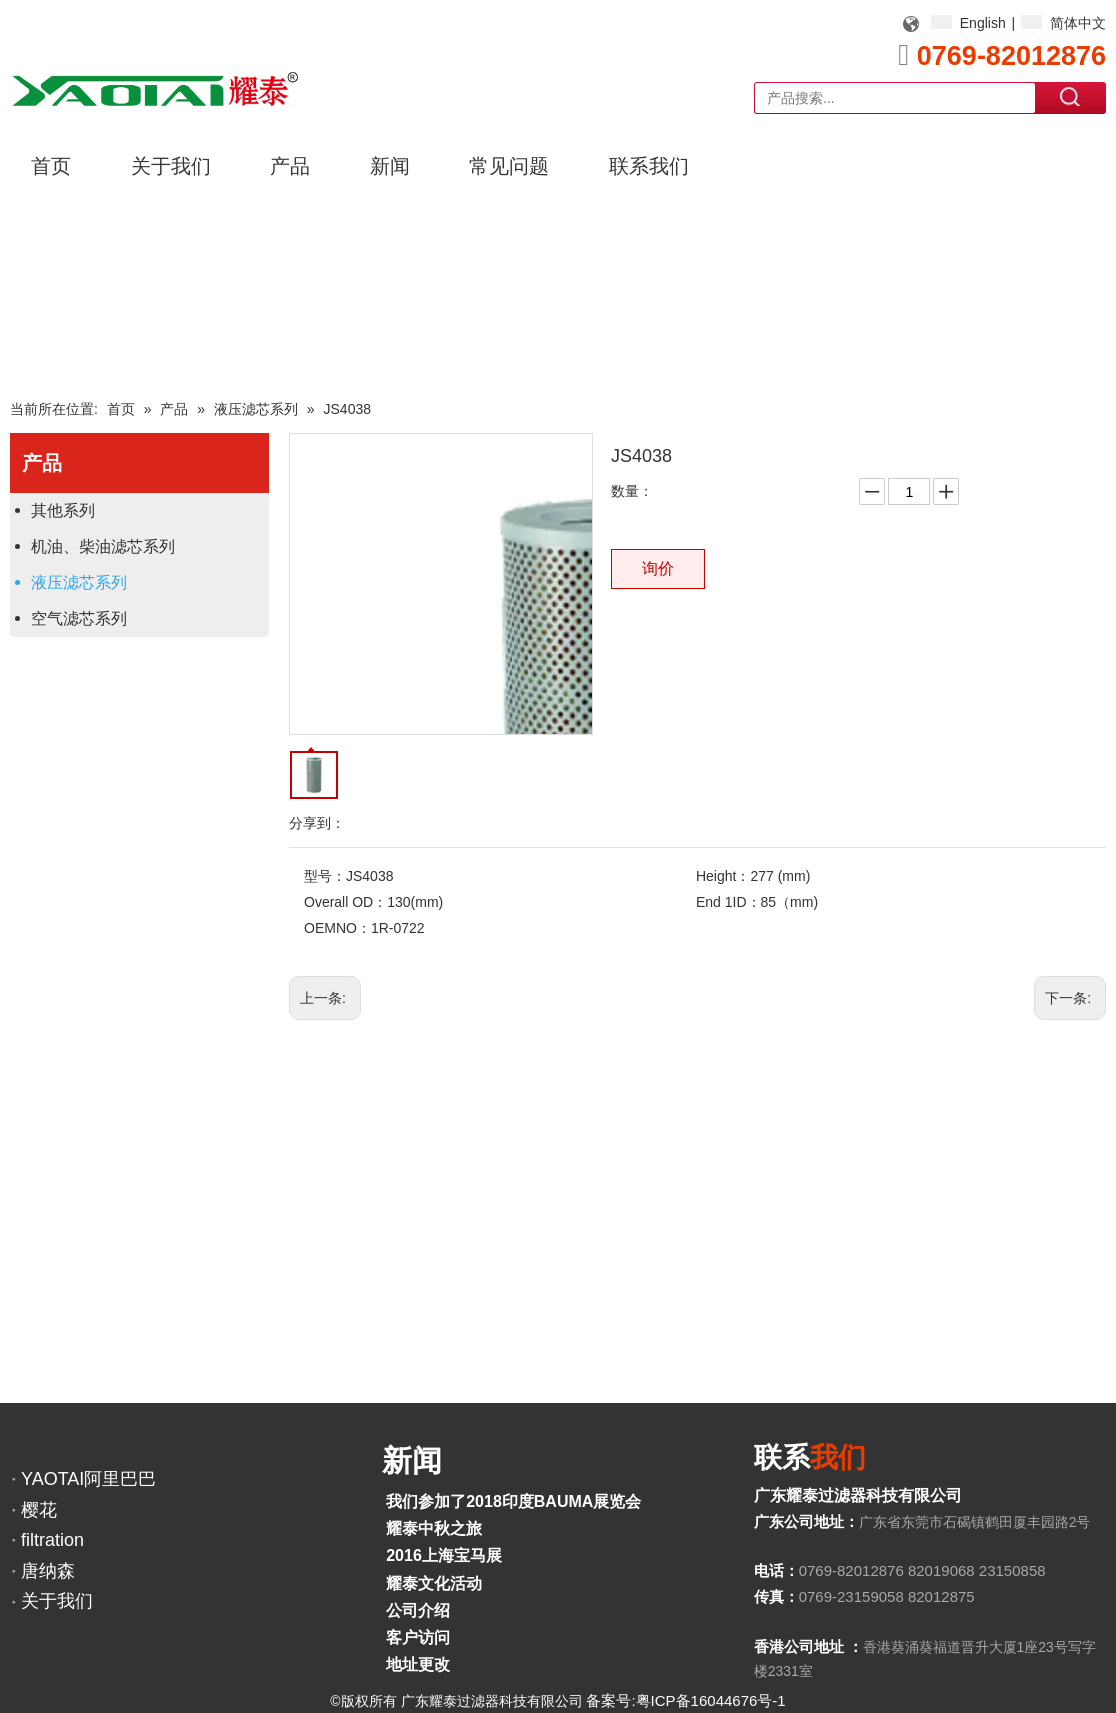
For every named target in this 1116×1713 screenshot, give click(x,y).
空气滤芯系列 (79, 618)
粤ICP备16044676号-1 (711, 1700)
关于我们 (57, 1601)
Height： (723, 876)
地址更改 (418, 1664)
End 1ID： (728, 902)
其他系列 (63, 510)
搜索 (1071, 97)
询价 (658, 568)
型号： (325, 876)
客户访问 (418, 1637)
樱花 (39, 1510)
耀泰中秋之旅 (434, 1528)
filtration (52, 1540)
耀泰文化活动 (434, 1583)
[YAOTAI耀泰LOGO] (155, 89)
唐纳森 (48, 1571)
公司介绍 (418, 1610)
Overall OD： (345, 902)
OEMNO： (337, 928)
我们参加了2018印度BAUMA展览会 (513, 1501)
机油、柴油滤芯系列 (103, 546)
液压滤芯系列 (79, 582)
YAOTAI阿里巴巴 (88, 1479)
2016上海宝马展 (444, 1555)
